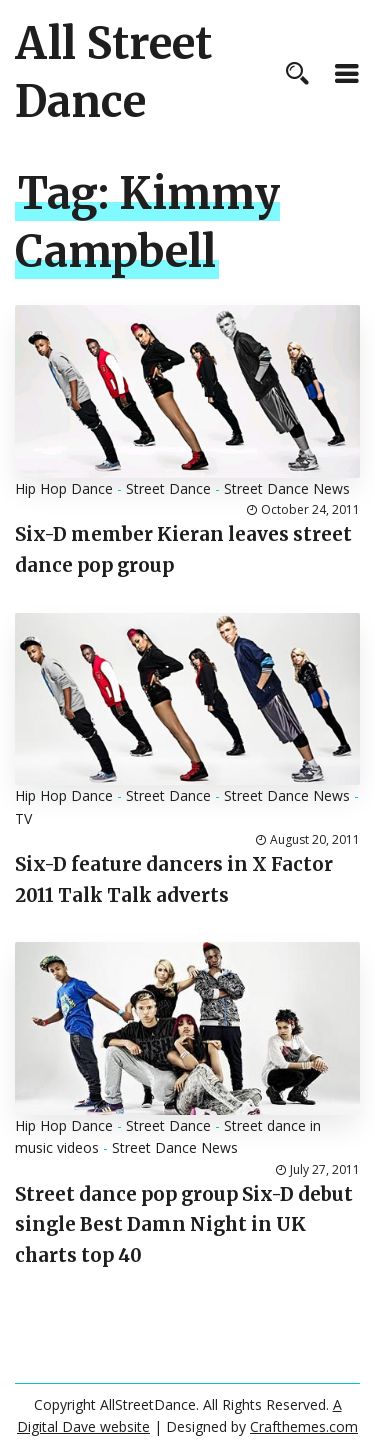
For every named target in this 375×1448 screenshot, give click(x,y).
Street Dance (168, 488)
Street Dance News (287, 488)
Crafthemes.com (304, 1426)
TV (23, 818)
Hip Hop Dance (64, 488)
